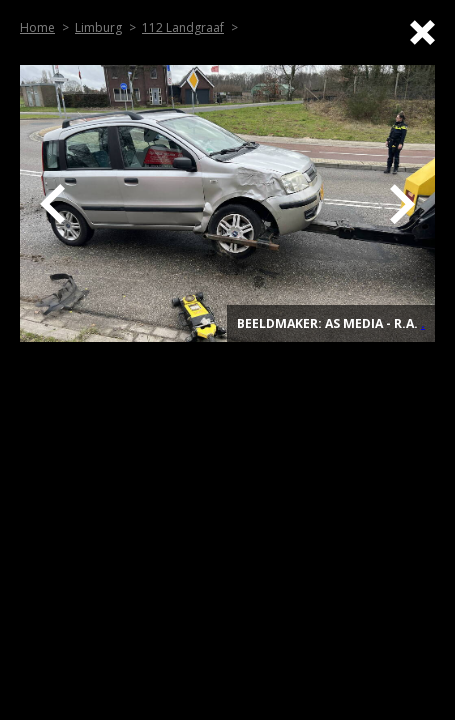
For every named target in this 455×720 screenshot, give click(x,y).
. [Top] (423, 323)
